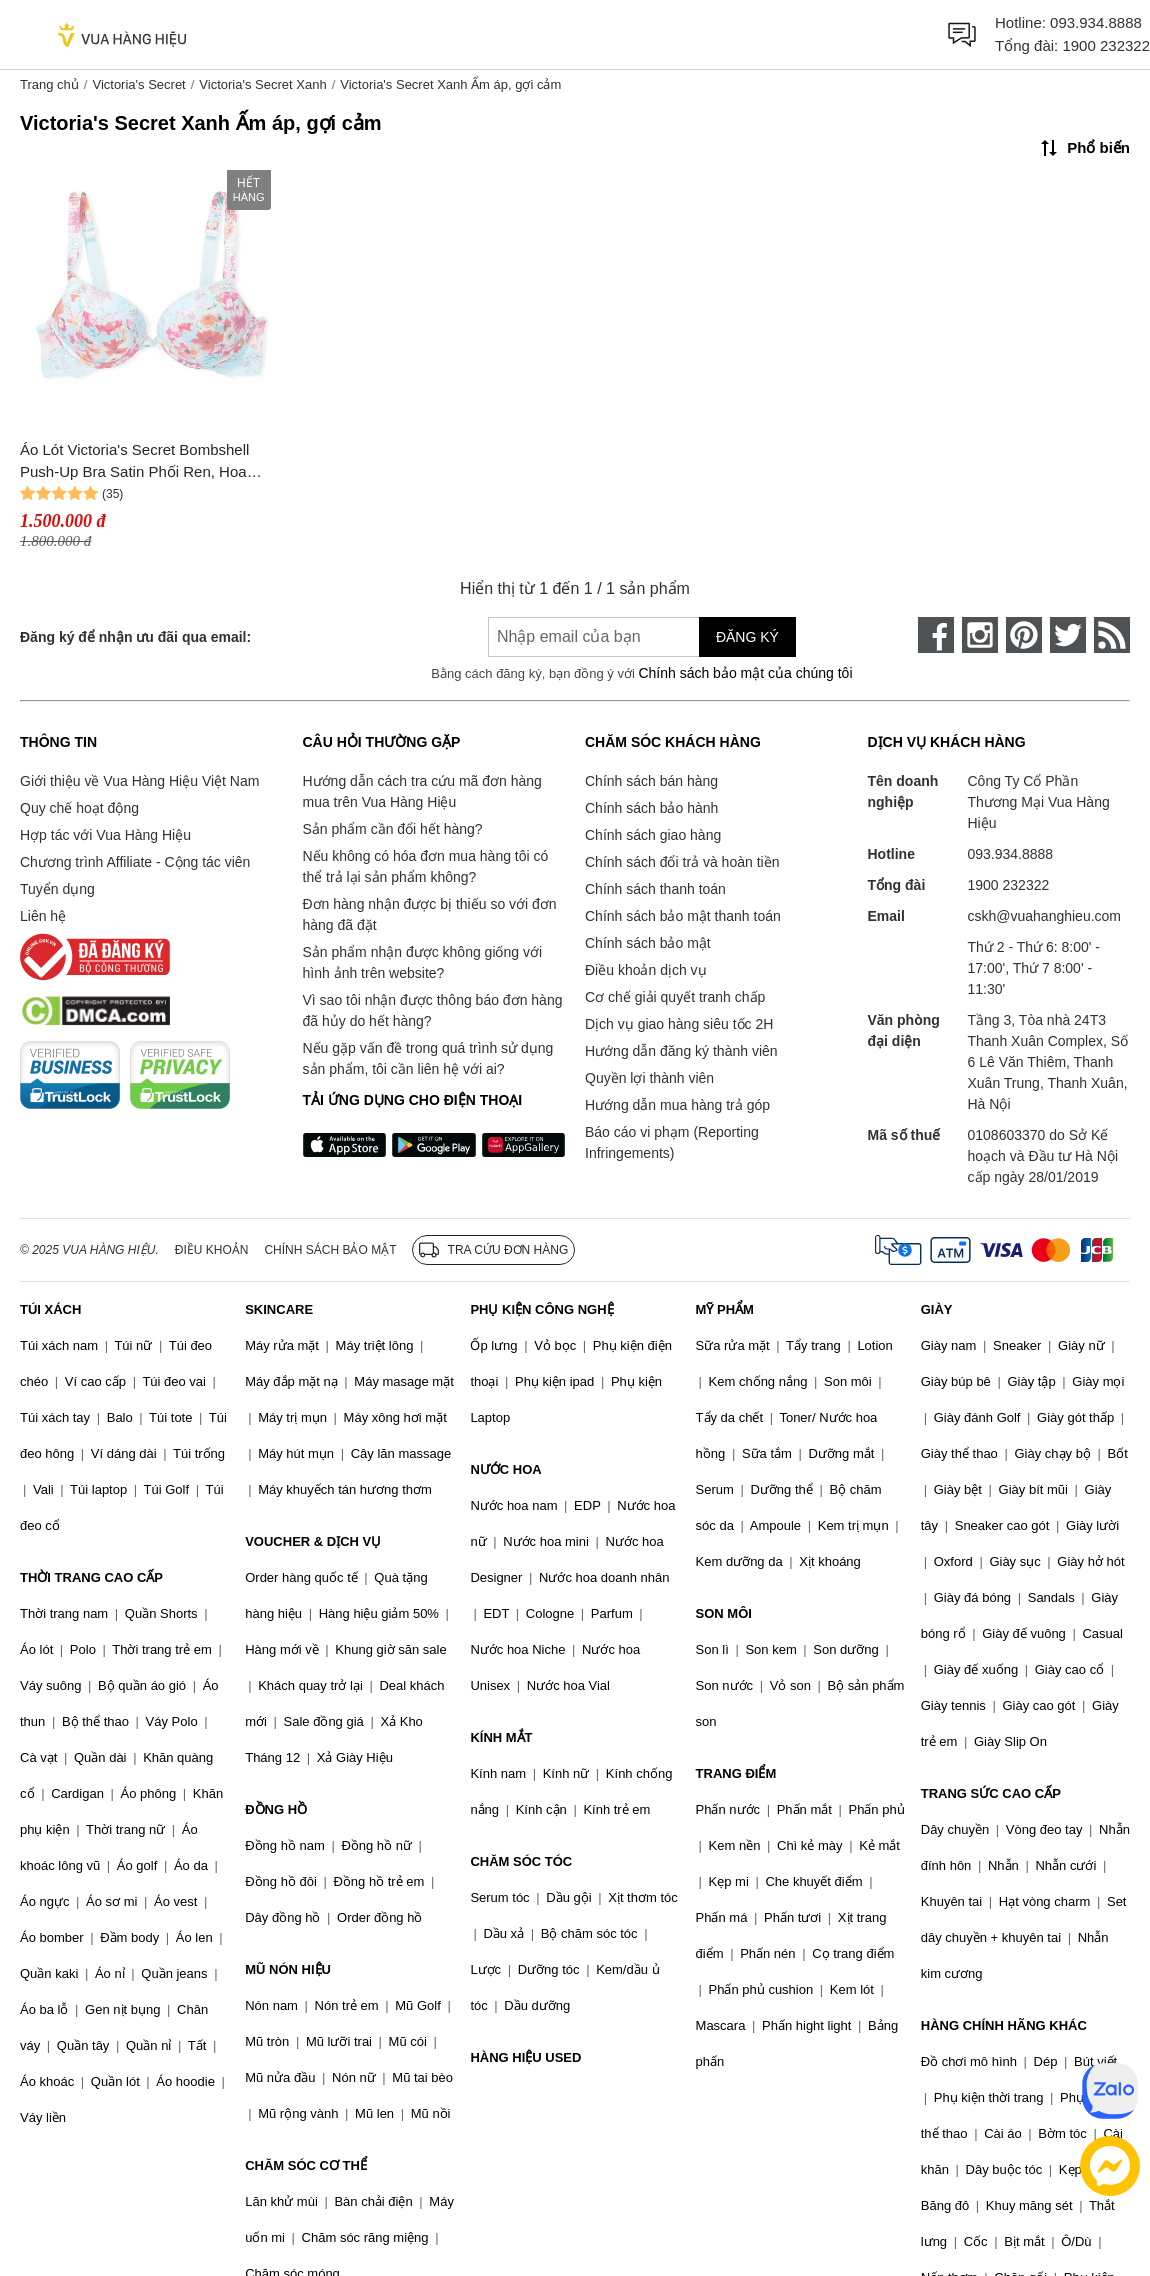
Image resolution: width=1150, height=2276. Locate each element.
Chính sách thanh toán (655, 889)
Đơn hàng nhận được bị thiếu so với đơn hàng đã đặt (430, 914)
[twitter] (1068, 635)
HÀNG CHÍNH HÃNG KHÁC (1004, 2025)
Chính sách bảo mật (648, 943)
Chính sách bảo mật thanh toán (683, 916)
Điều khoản (212, 1250)
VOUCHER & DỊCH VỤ (313, 1541)
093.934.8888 (1096, 22)
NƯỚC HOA (505, 1469)
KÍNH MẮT (501, 1737)
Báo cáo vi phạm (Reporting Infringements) (672, 1142)
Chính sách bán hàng (651, 781)
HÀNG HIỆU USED (525, 2057)
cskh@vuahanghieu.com (1045, 916)
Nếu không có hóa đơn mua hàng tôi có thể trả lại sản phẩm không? (426, 866)
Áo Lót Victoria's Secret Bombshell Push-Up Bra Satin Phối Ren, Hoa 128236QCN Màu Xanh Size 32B (134, 462)
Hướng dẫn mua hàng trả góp (677, 1105)
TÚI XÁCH (50, 1309)
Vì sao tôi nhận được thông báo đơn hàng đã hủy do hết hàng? (433, 1010)
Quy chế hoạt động (79, 808)
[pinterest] (1024, 635)
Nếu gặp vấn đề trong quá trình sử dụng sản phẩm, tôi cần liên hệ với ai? (428, 1058)
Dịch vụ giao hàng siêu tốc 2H (679, 1024)
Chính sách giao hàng (653, 835)
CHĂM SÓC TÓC (521, 1861)
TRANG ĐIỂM (736, 1773)
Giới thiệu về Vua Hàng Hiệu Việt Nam (139, 781)
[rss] (1112, 635)
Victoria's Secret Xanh (262, 84)
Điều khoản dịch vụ (646, 970)
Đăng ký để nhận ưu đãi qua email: (135, 637)
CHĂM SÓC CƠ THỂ (306, 2165)
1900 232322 (1106, 45)
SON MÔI (724, 1613)
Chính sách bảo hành (651, 808)
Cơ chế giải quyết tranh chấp (675, 997)
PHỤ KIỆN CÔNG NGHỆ (541, 1309)
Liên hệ (43, 916)
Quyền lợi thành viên (649, 1078)
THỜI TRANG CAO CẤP (91, 1577)
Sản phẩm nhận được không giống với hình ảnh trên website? (423, 962)
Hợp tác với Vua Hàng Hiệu (105, 835)
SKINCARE (279, 1309)
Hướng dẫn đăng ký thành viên (681, 1051)
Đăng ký (747, 637)
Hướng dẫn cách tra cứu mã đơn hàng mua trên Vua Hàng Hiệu (422, 791)
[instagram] (980, 635)
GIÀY (937, 1309)
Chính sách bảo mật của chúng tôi (745, 673)
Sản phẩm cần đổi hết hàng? (393, 829)
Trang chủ (49, 84)
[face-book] (936, 635)
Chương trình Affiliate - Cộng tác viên (135, 862)
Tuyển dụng (57, 889)
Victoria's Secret (138, 84)
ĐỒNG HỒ (276, 1809)
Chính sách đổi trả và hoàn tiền (682, 862)
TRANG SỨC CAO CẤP (991, 1793)
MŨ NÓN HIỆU (288, 1969)
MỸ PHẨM (725, 1309)
